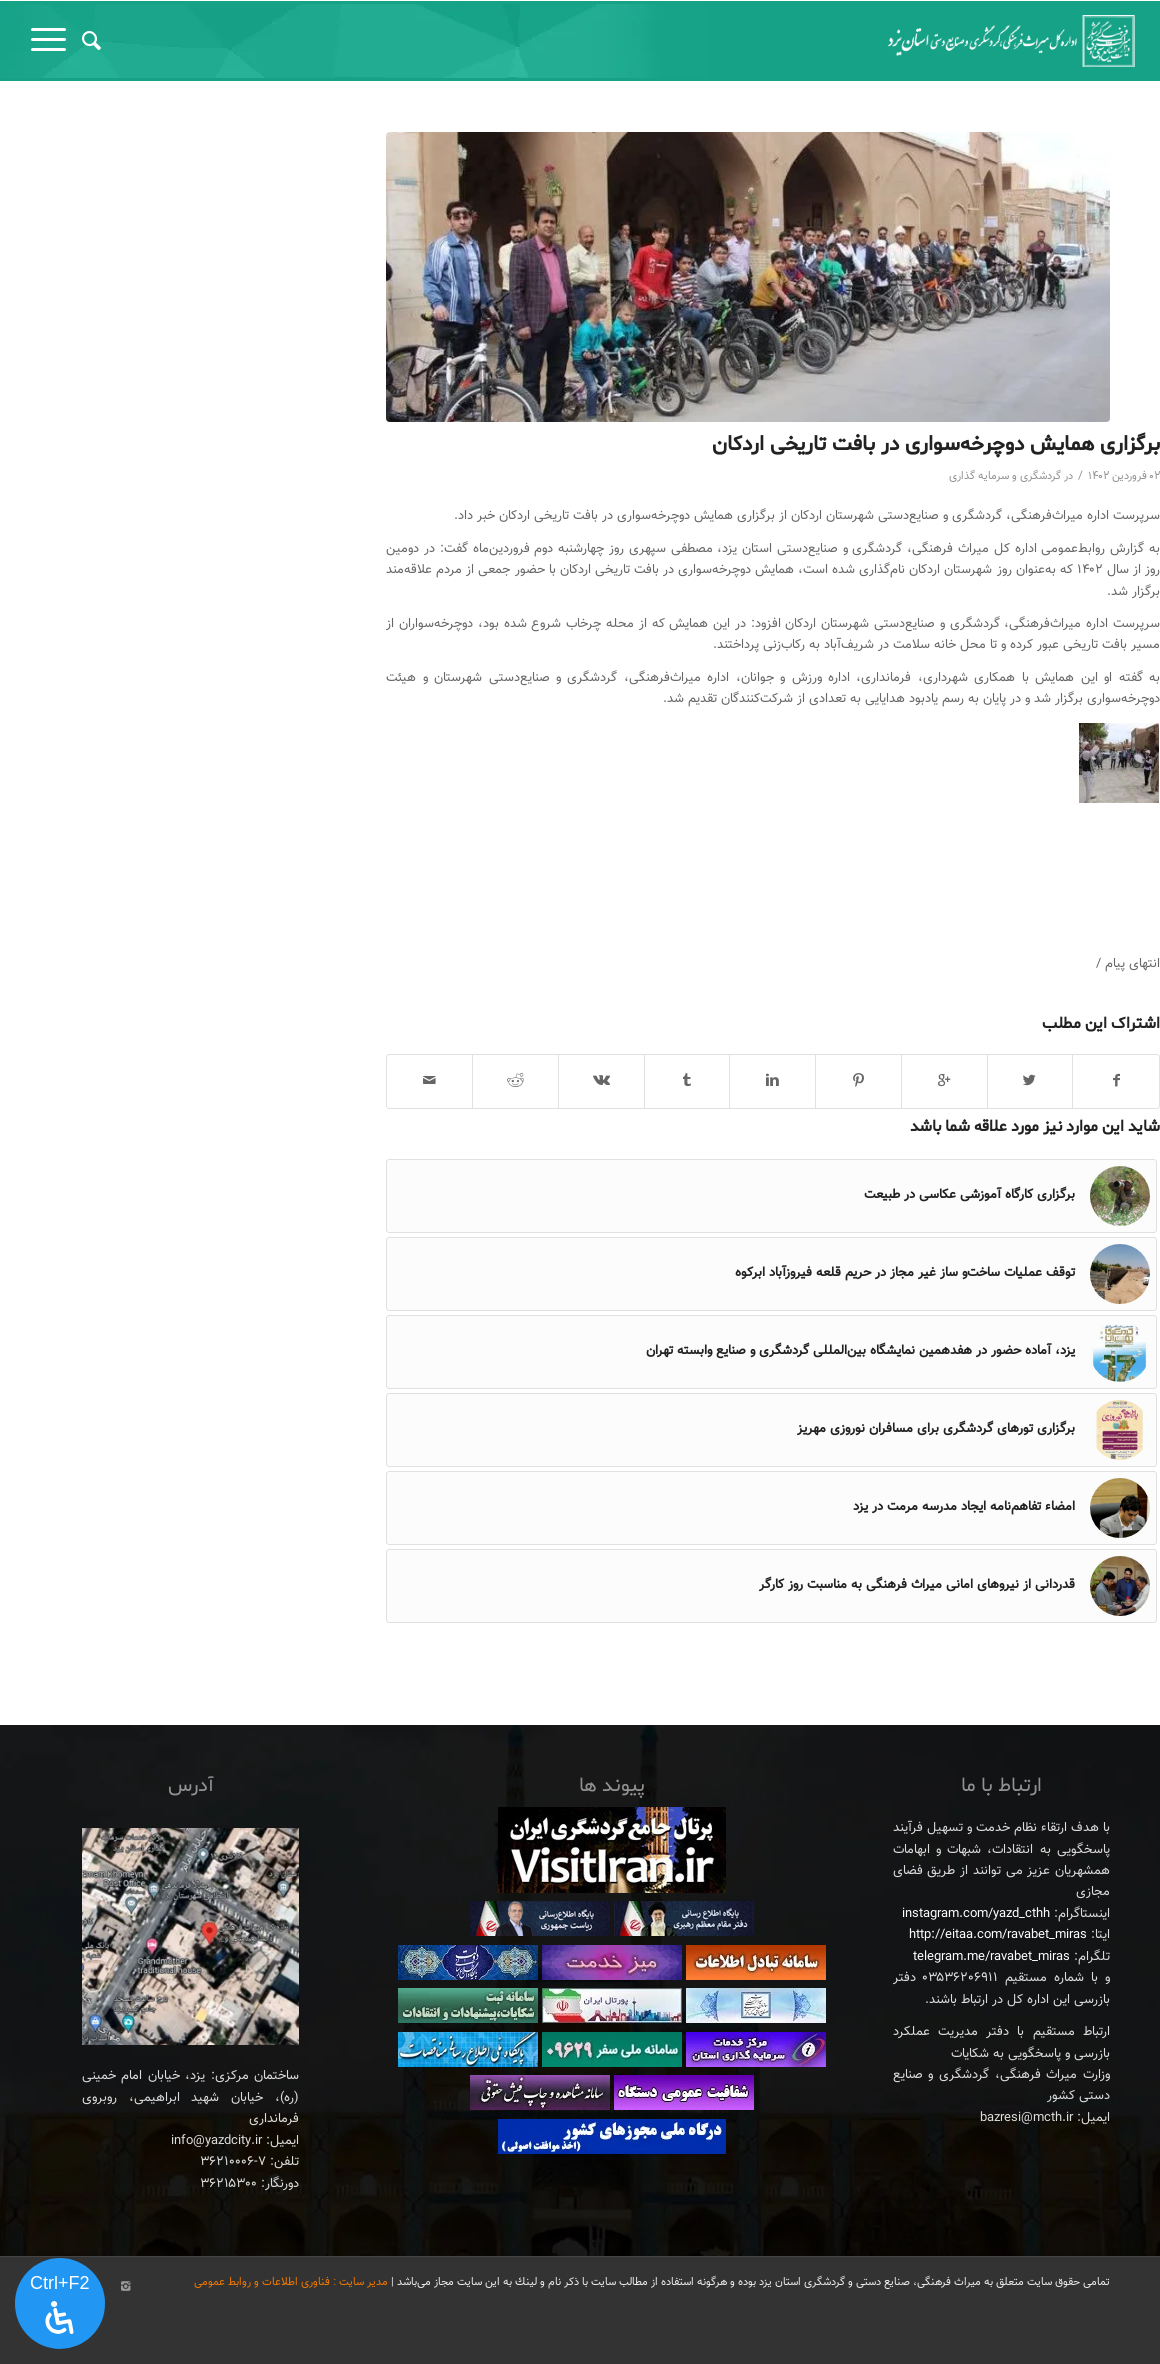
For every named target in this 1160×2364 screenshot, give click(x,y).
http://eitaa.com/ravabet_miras (998, 1935)
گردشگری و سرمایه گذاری (1005, 476)
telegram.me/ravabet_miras (991, 1957)
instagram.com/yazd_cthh (976, 1914)
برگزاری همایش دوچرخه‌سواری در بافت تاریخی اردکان (936, 445)
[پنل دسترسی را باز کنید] (60, 2304)
